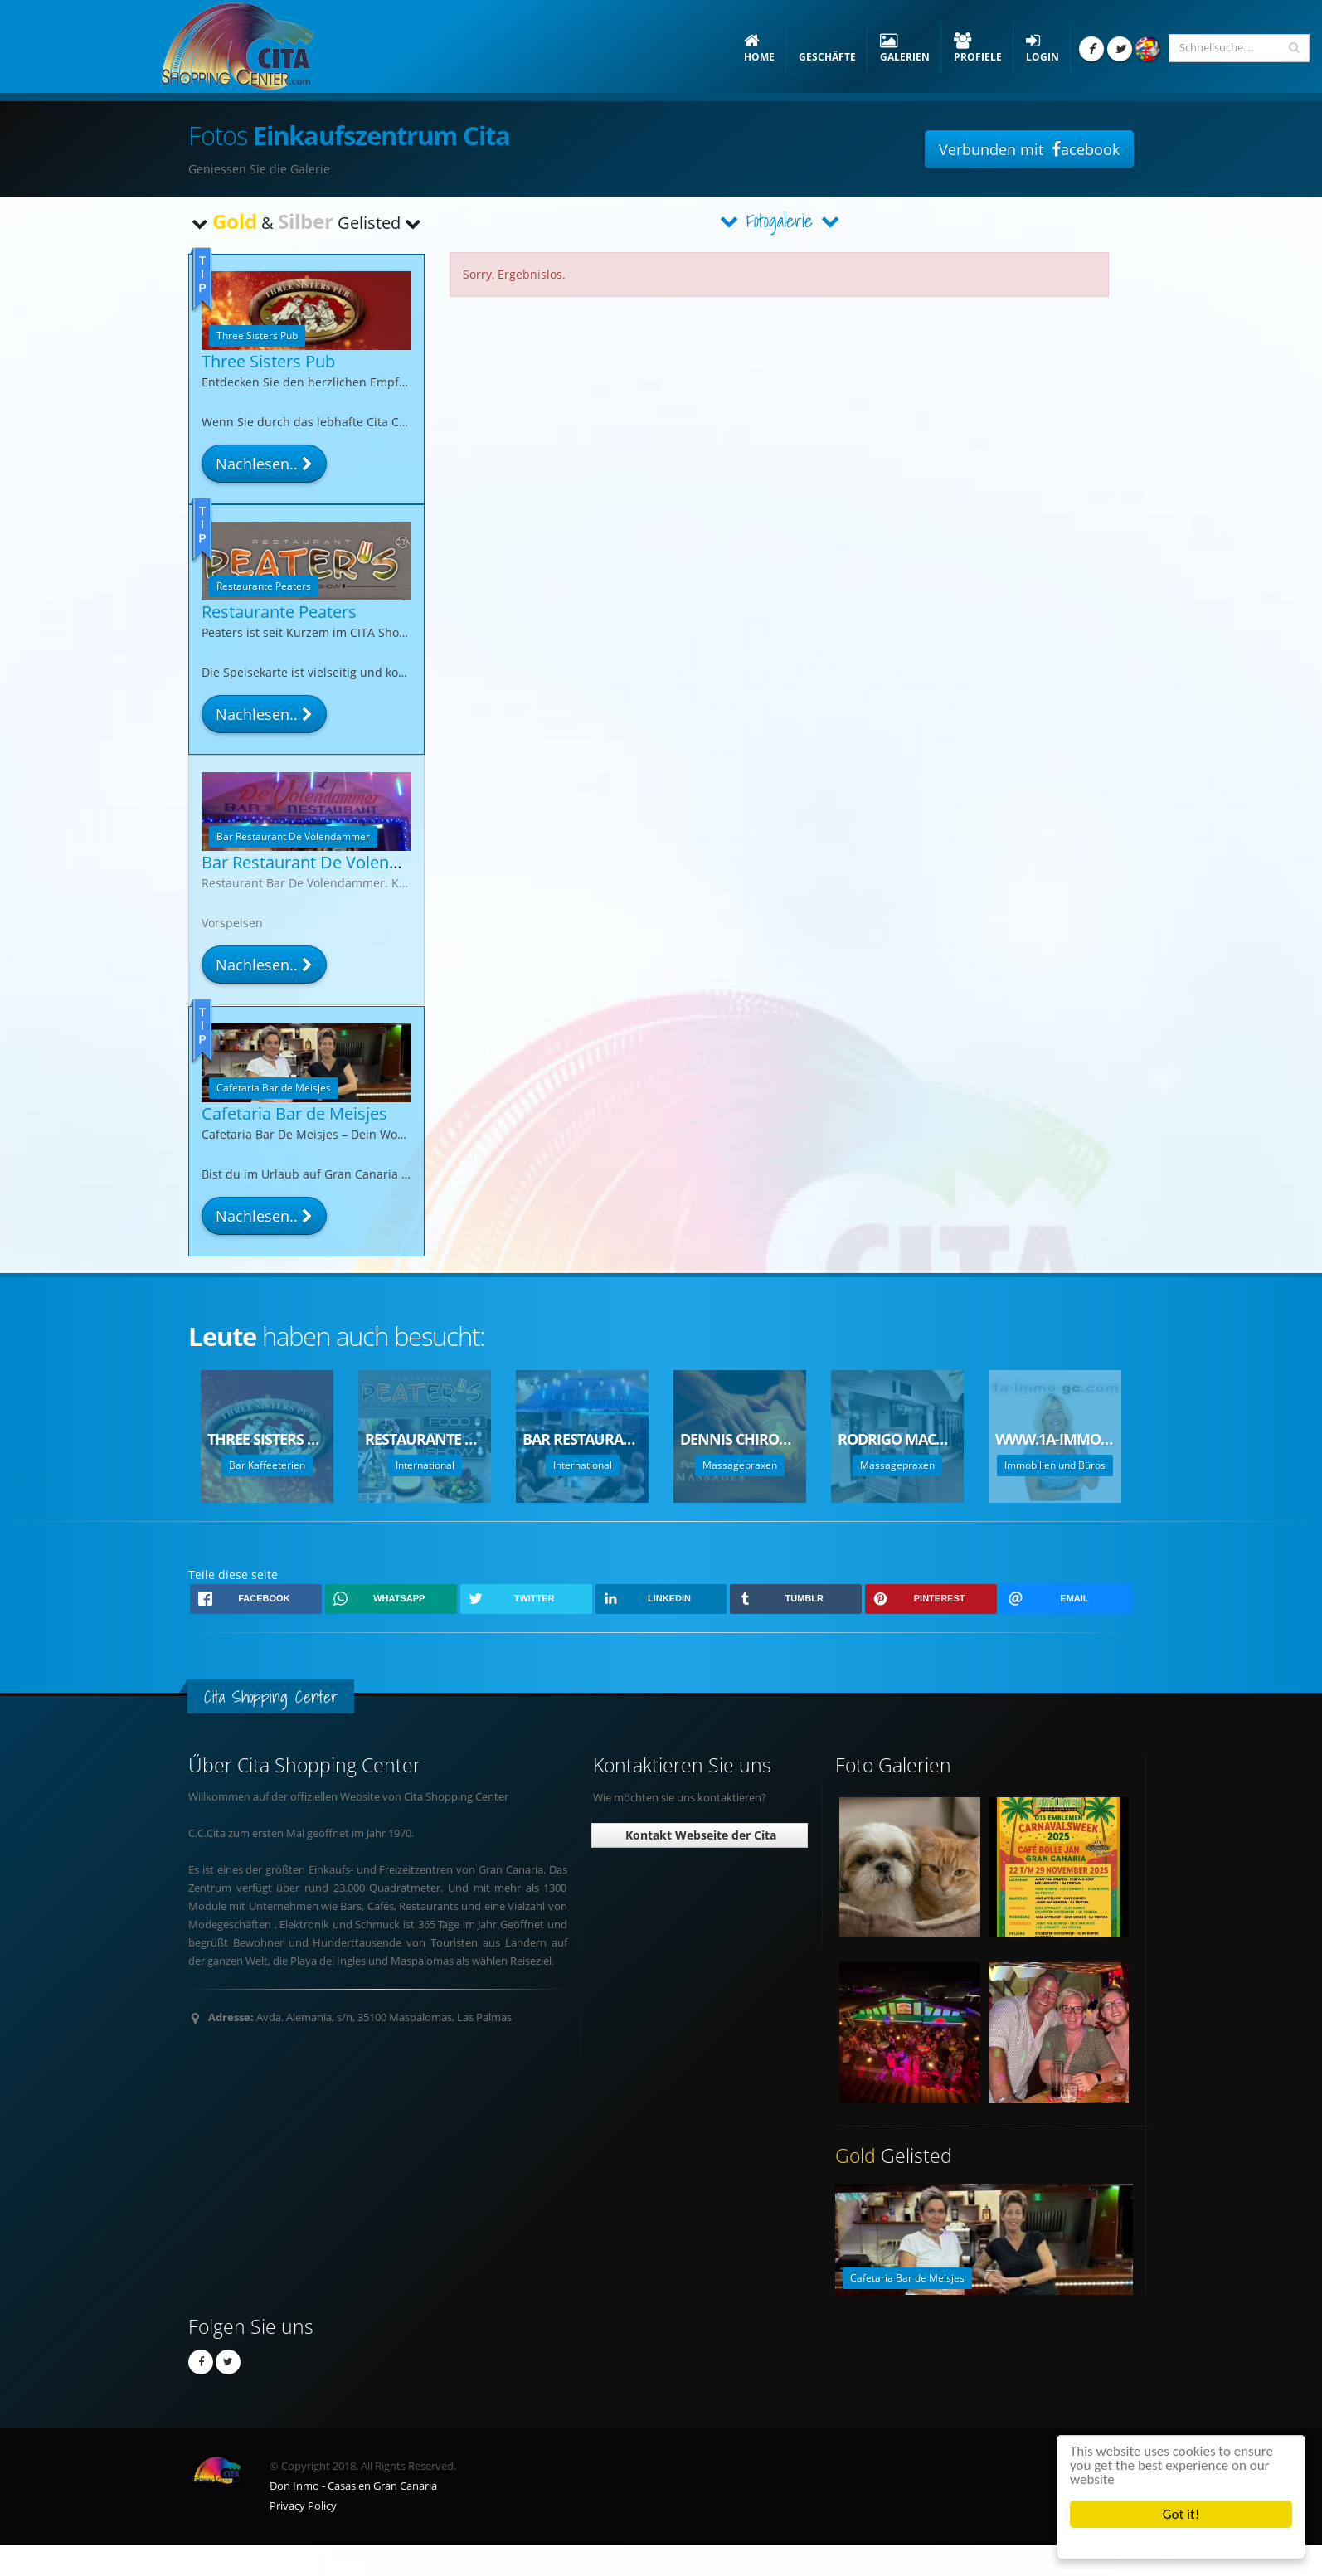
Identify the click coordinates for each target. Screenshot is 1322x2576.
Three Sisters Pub (268, 361)
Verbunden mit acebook (1029, 149)
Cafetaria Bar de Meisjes (294, 1113)
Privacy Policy (303, 2506)
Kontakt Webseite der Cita (699, 1835)
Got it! (1181, 2514)
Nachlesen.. (264, 464)
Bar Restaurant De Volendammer (328, 862)
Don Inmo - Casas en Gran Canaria (353, 2486)
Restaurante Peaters (279, 611)
